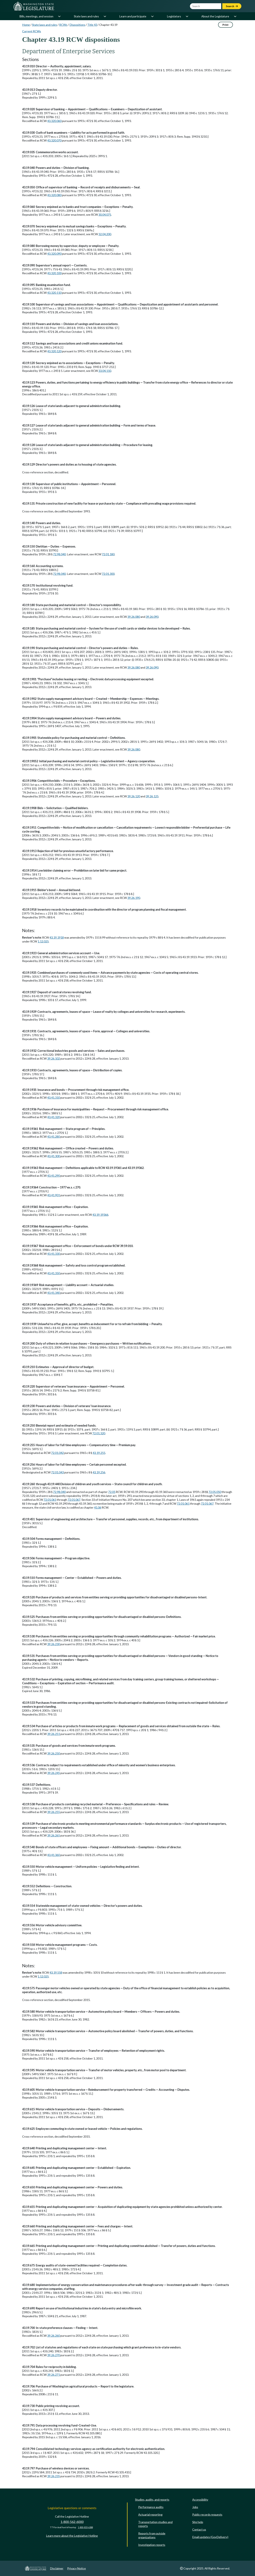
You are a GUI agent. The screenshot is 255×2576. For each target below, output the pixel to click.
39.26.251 (53, 1734)
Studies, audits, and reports (152, 2499)
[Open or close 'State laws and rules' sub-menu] (105, 16)
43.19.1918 (56, 937)
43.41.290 (53, 1175)
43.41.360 (53, 1855)
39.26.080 (133, 616)
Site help (197, 2522)
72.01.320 (98, 1433)
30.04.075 (104, 214)
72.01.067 (74, 1499)
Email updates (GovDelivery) (210, 2537)
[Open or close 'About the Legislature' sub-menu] (235, 16)
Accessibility (200, 2499)
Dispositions (77, 25)
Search (232, 6)
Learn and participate (132, 16)
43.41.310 (53, 1097)
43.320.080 (54, 195)
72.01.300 (108, 574)
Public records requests (207, 2514)
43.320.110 (54, 292)
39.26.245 (53, 1773)
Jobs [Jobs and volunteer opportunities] (195, 2507)
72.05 (111, 1492)
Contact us (199, 2529)
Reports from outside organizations (151, 2535)
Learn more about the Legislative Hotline (72, 2535)
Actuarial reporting (150, 2514)
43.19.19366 (100, 1214)
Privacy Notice (76, 2568)
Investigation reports (151, 2545)
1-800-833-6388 (85, 2527)
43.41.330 (53, 1253)
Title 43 (92, 25)
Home (26, 25)
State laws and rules (86, 16)
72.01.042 (57, 1453)
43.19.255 (99, 1453)
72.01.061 (50, 1499)
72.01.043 (57, 1472)
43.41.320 (53, 1117)
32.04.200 (104, 234)
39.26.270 (53, 2355)
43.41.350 (53, 1273)
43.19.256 (99, 1472)
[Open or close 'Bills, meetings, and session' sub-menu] (59, 16)
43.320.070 (54, 140)
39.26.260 (53, 2335)
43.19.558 (55, 1972)
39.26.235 (53, 2476)
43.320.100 (54, 273)
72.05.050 (214, 1492)
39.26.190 (133, 898)
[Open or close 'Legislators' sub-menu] (187, 16)
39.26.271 (53, 2374)
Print (225, 24)
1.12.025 (43, 941)
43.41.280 (53, 1136)
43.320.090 (54, 253)
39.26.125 (152, 796)
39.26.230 (53, 1644)
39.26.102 (53, 1058)
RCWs (63, 25)
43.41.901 (53, 1195)
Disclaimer (56, 2568)
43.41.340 (53, 1293)
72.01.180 (108, 554)
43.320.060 (54, 121)
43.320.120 (54, 351)
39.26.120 (133, 796)
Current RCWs (31, 31)
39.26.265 (53, 1835)
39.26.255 (53, 1812)
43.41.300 (53, 1156)
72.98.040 (59, 554)
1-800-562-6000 (72, 2522)
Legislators (174, 16)
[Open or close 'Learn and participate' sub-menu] (152, 16)
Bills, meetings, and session (36, 16)
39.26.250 (53, 1753)
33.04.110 (104, 371)
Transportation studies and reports (155, 2524)
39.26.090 (152, 616)
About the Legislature (215, 16)
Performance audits (150, 2507)
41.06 (97, 1507)
